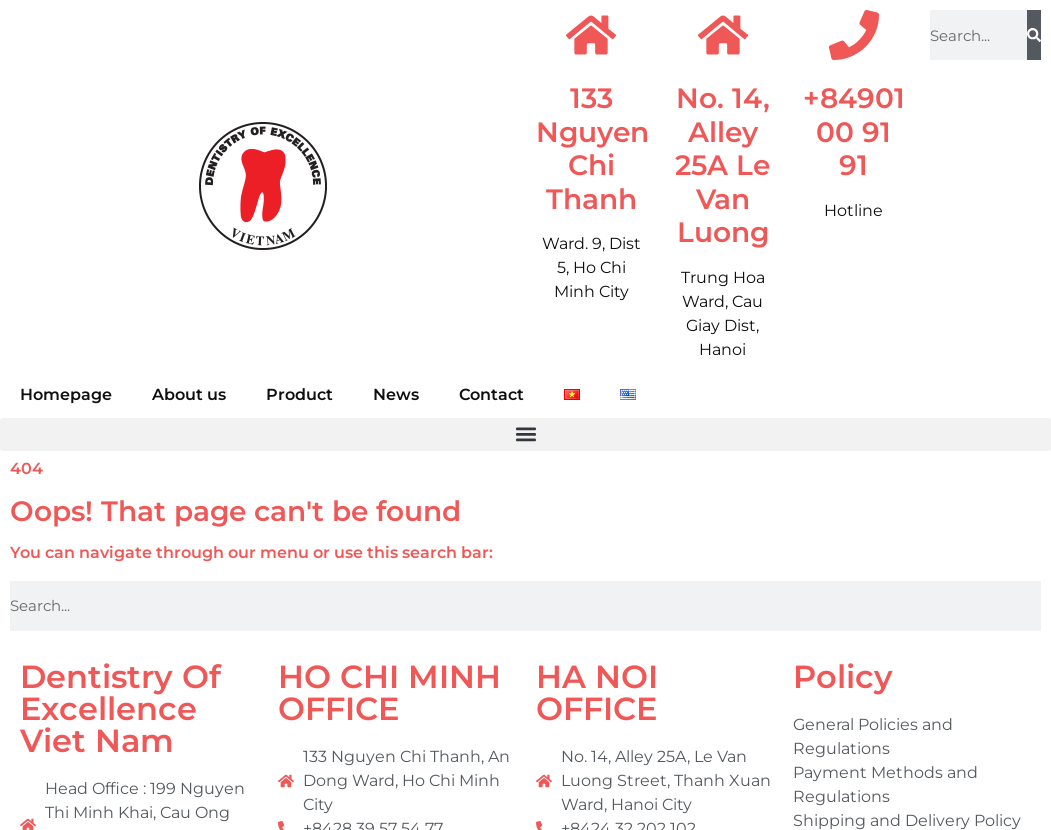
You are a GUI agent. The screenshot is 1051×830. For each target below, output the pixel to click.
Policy (843, 676)
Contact (491, 394)
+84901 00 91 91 (854, 131)
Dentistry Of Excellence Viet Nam (120, 708)
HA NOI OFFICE (597, 692)
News (396, 394)
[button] (525, 434)
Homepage (66, 394)
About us (189, 394)
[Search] (1034, 35)
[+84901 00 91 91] (854, 35)
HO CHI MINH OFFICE (389, 692)
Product (299, 394)
